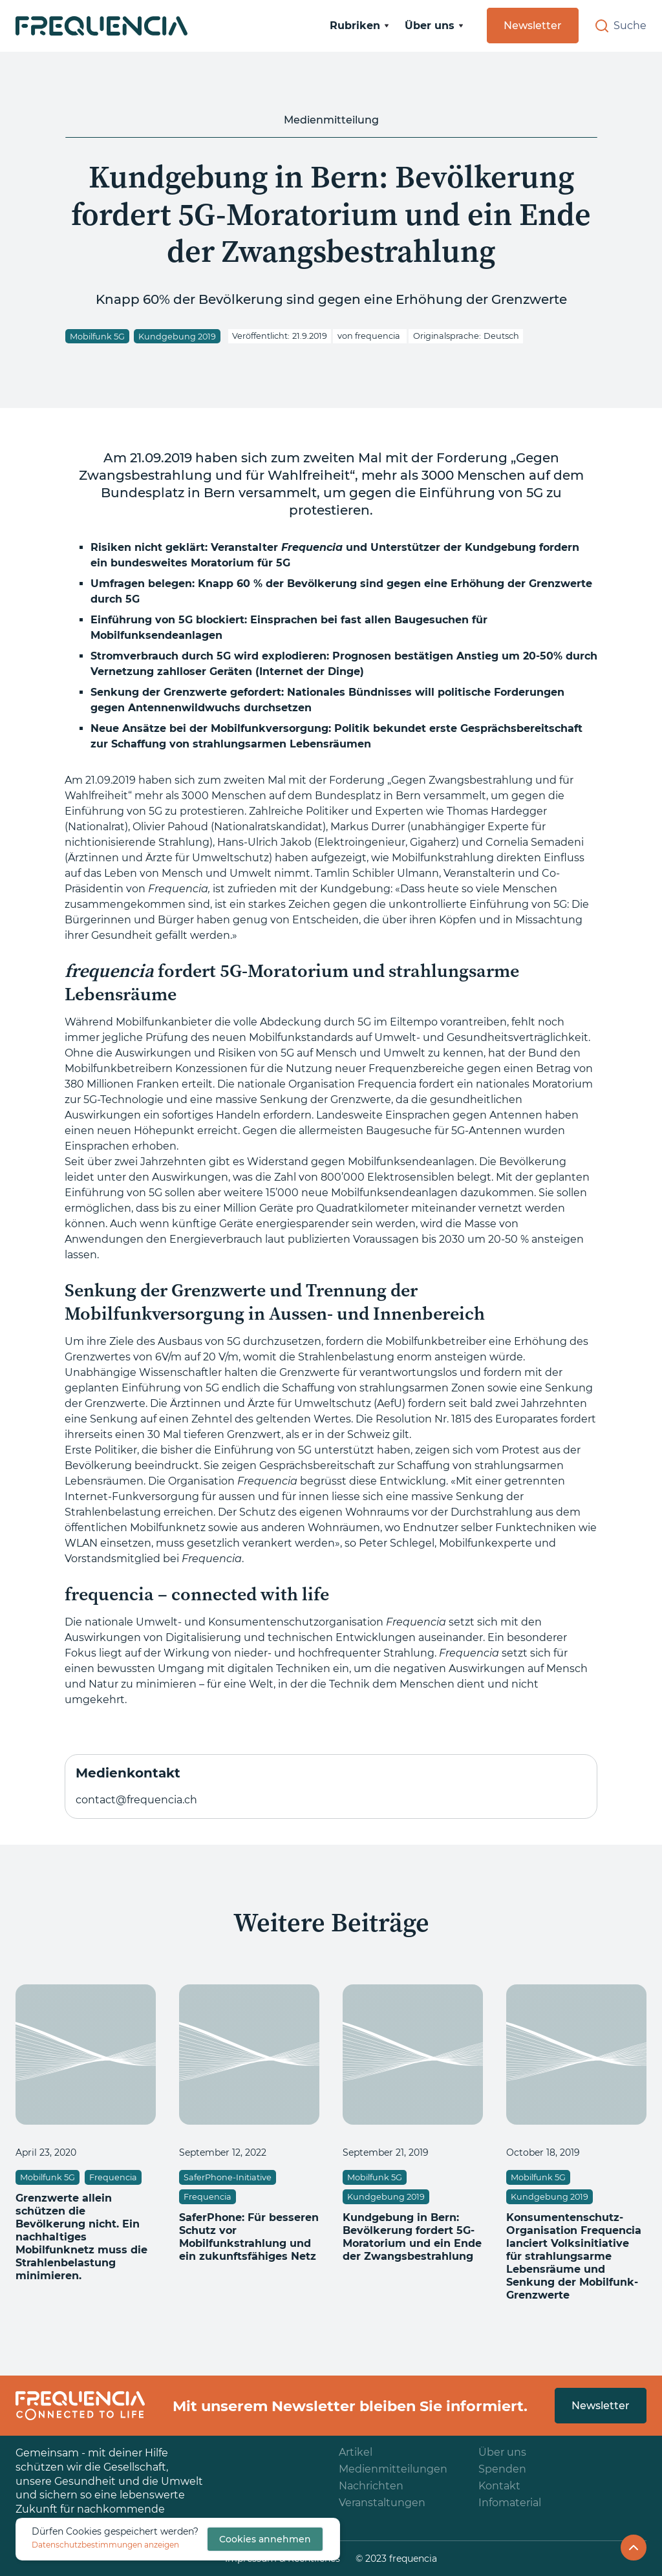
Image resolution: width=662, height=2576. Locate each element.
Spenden (502, 2469)
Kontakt (499, 2486)
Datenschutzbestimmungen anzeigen (105, 2544)
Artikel (355, 2452)
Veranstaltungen (382, 2502)
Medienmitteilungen (393, 2469)
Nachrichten (371, 2486)
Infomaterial (509, 2502)
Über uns (502, 2452)
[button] (359, 26)
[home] (101, 26)
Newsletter (533, 25)
